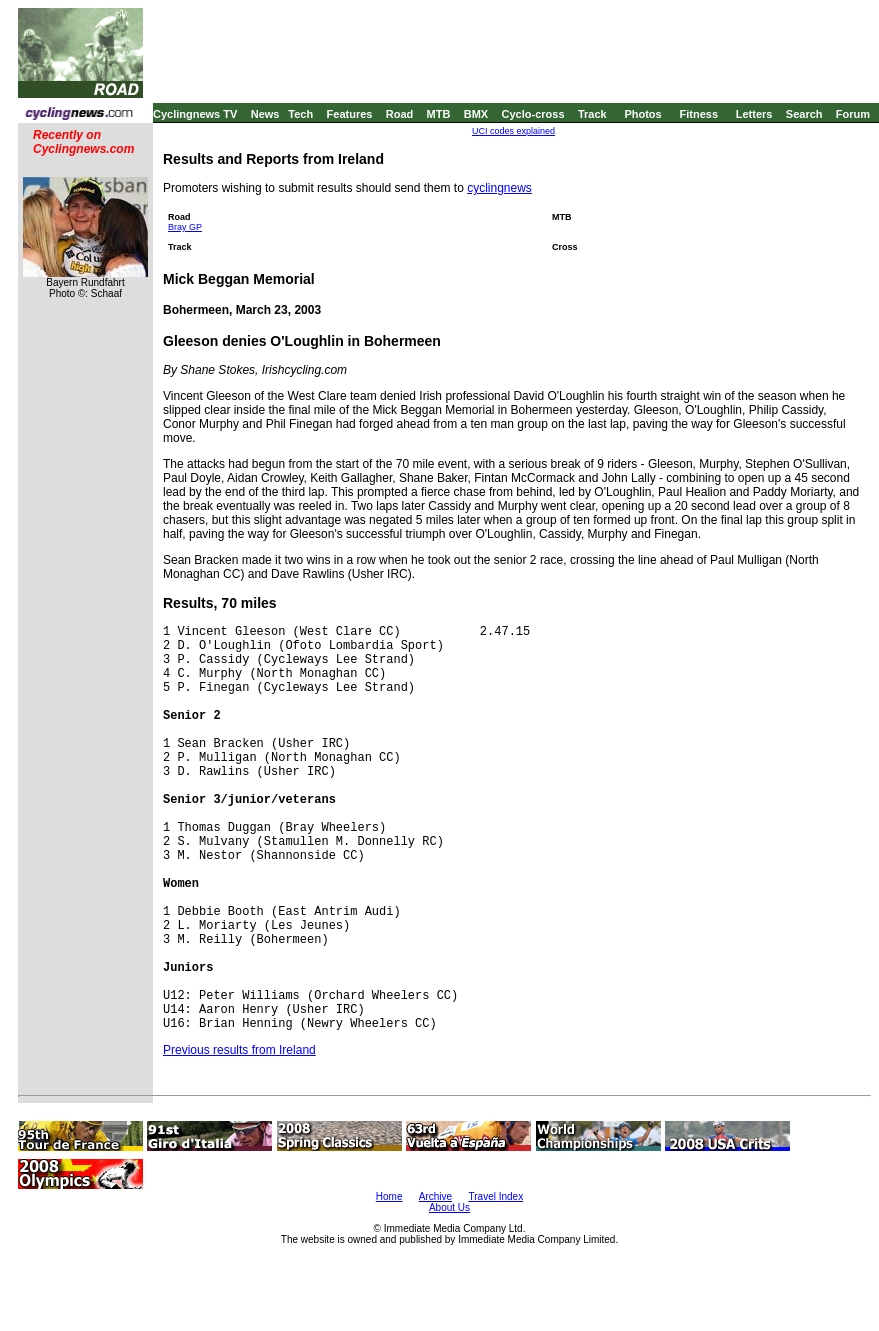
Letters (754, 114)
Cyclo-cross (533, 114)
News (265, 114)
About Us (449, 1207)
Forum (853, 114)
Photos (642, 114)
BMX (476, 114)
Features (350, 114)
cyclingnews (499, 188)
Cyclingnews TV (195, 114)
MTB (439, 114)
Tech (300, 114)
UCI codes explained (513, 131)
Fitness (698, 114)
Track (592, 114)
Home (389, 1196)
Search (804, 114)
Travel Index (496, 1196)
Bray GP (185, 227)
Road (400, 114)
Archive (435, 1196)
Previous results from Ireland (239, 1050)
